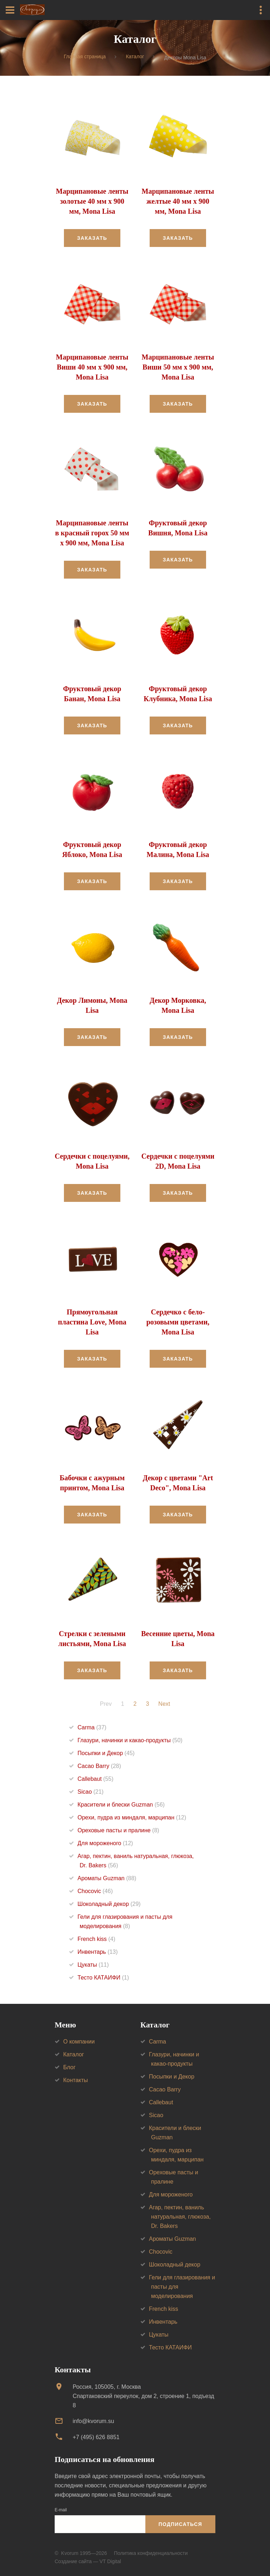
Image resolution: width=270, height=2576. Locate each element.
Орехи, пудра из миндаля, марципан (132, 1817)
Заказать (92, 238)
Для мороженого (105, 1843)
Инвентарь (98, 1952)
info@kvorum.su (93, 2421)
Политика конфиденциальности (151, 2553)
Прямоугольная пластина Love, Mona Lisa (92, 1322)
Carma (92, 1727)
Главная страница (85, 57)
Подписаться (180, 2524)
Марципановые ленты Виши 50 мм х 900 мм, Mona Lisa (178, 367)
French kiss (96, 1939)
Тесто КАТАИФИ (103, 1978)
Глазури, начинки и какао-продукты (130, 1740)
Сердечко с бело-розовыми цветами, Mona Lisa (178, 1322)
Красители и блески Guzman (121, 1805)
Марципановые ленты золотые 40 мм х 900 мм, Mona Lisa (92, 201)
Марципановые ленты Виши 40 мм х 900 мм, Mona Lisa (92, 367)
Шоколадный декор (109, 1904)
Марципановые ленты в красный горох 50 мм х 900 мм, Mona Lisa (92, 533)
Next (164, 1704)
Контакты (75, 2080)
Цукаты (93, 1965)
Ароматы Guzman (107, 1878)
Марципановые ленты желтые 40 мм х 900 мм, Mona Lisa (178, 201)
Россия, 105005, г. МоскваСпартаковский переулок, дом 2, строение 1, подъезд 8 (143, 2396)
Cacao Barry (99, 1766)
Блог (69, 2067)
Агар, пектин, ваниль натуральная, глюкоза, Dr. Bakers (180, 2216)
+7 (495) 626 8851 (95, 2437)
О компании (79, 2041)
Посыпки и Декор (106, 1753)
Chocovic (95, 1891)
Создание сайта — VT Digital (88, 2561)
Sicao (91, 1792)
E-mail (61, 2509)
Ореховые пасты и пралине (118, 1830)
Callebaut (96, 1779)
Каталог (135, 57)
